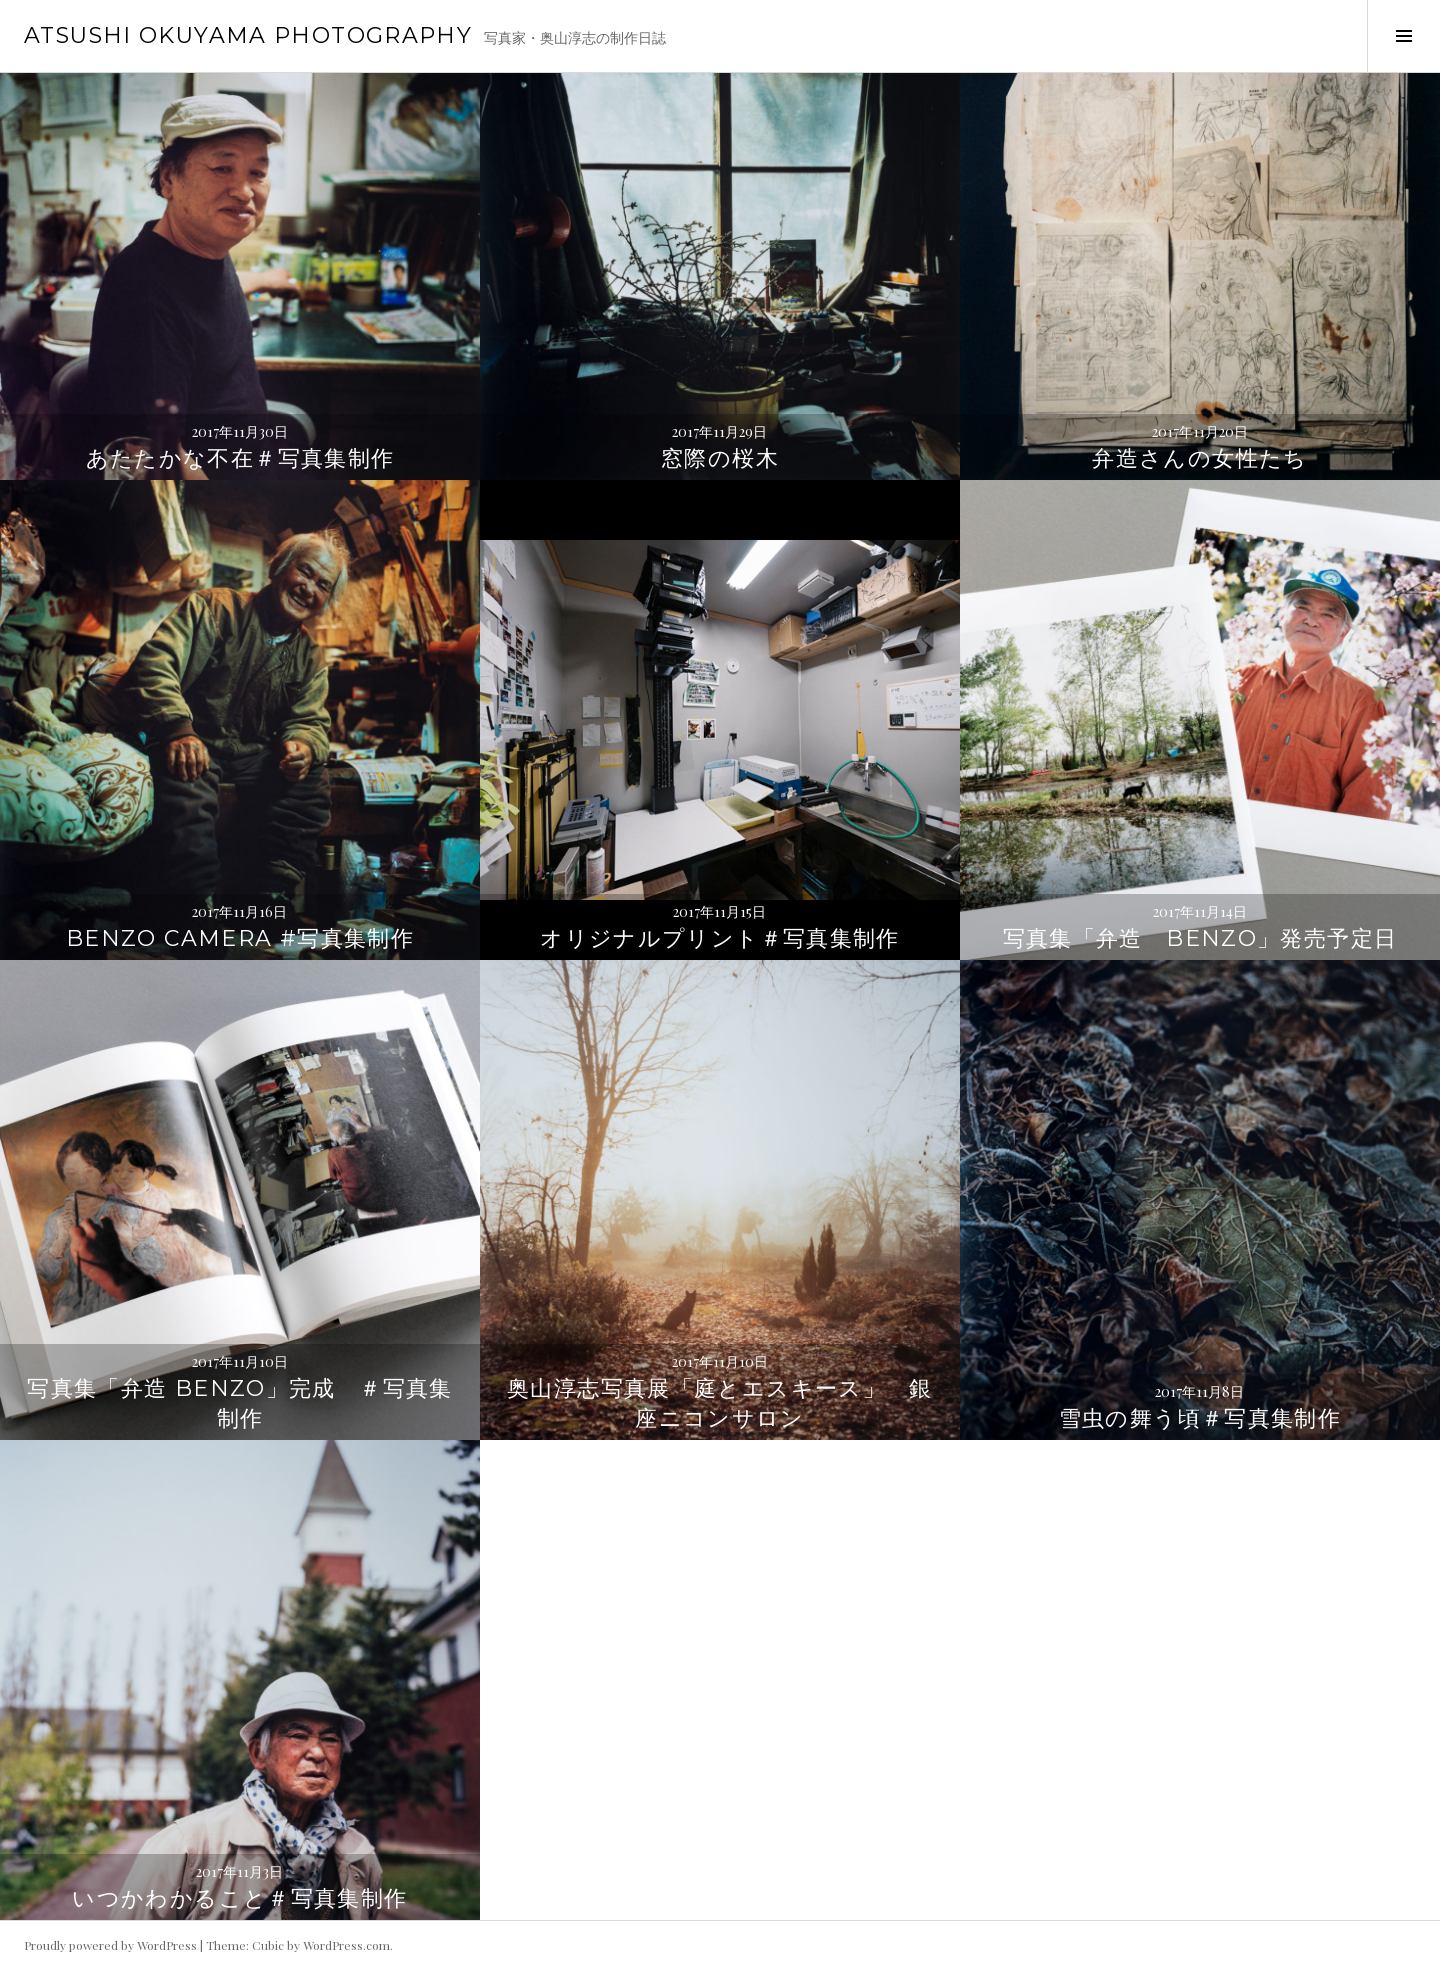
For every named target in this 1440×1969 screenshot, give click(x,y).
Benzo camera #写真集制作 (240, 938)
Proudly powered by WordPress (110, 1945)
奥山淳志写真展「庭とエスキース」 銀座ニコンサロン (720, 1403)
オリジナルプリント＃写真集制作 (720, 938)
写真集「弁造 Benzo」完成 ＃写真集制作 (240, 1403)
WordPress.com (346, 1945)
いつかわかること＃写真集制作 (239, 1898)
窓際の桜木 (720, 458)
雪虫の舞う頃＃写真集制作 (1200, 1418)
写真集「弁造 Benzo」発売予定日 (1200, 938)
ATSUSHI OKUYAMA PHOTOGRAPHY (248, 35)
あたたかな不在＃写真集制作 (240, 458)
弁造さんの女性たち (1199, 458)
